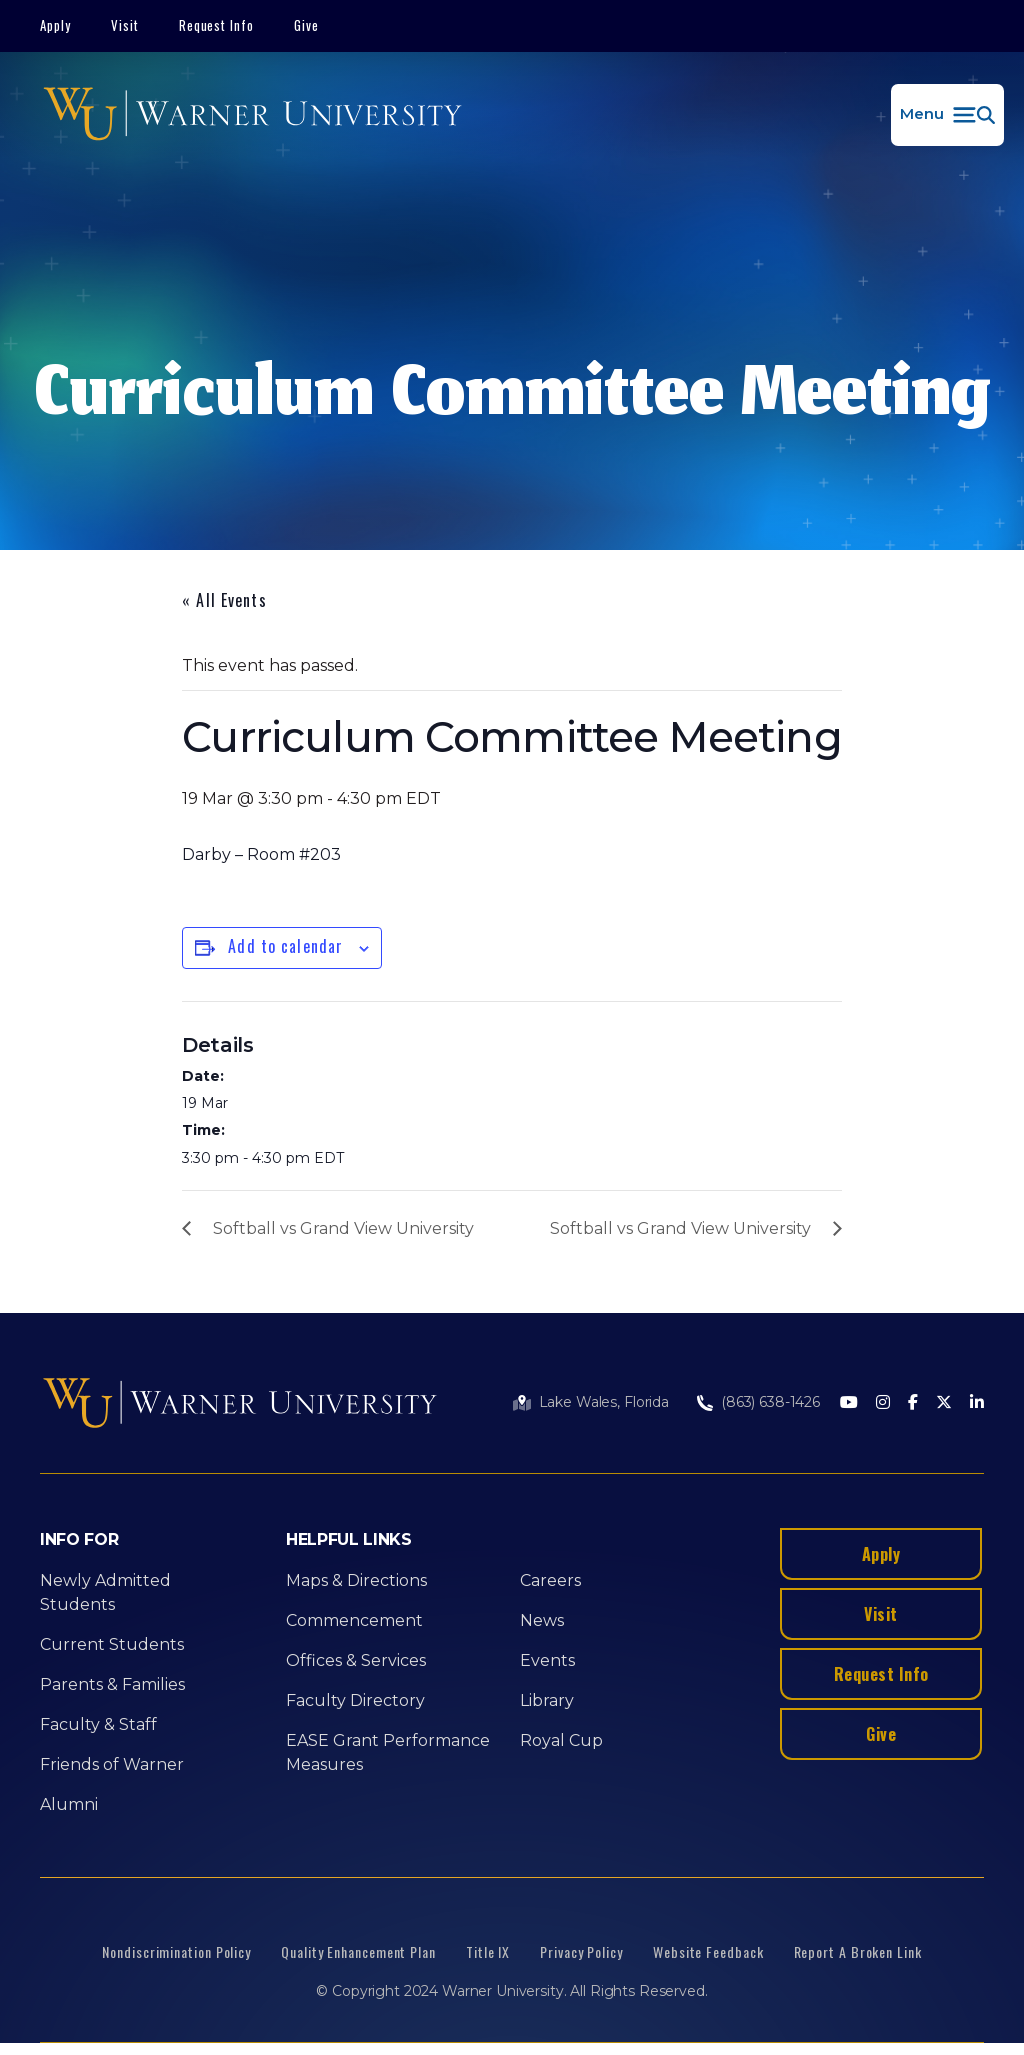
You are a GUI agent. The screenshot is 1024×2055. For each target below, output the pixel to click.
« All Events (224, 600)
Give (306, 25)
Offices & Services (356, 1660)
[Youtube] (849, 1403)
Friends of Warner (112, 1764)
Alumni (69, 1804)
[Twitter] (944, 1403)
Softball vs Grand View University (343, 1228)
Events (547, 1660)
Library (547, 1700)
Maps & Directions (356, 1580)
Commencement (354, 1620)
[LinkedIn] (977, 1403)
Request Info (217, 25)
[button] (947, 115)
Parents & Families (112, 1684)
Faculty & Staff (98, 1724)
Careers (550, 1580)
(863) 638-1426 (770, 1402)
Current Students (112, 1644)
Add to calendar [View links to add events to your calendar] (285, 946)
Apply (55, 25)
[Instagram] (883, 1403)
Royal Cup (561, 1740)
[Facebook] (913, 1403)
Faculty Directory (355, 1700)
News (542, 1620)
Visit (125, 25)
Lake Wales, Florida (604, 1402)
